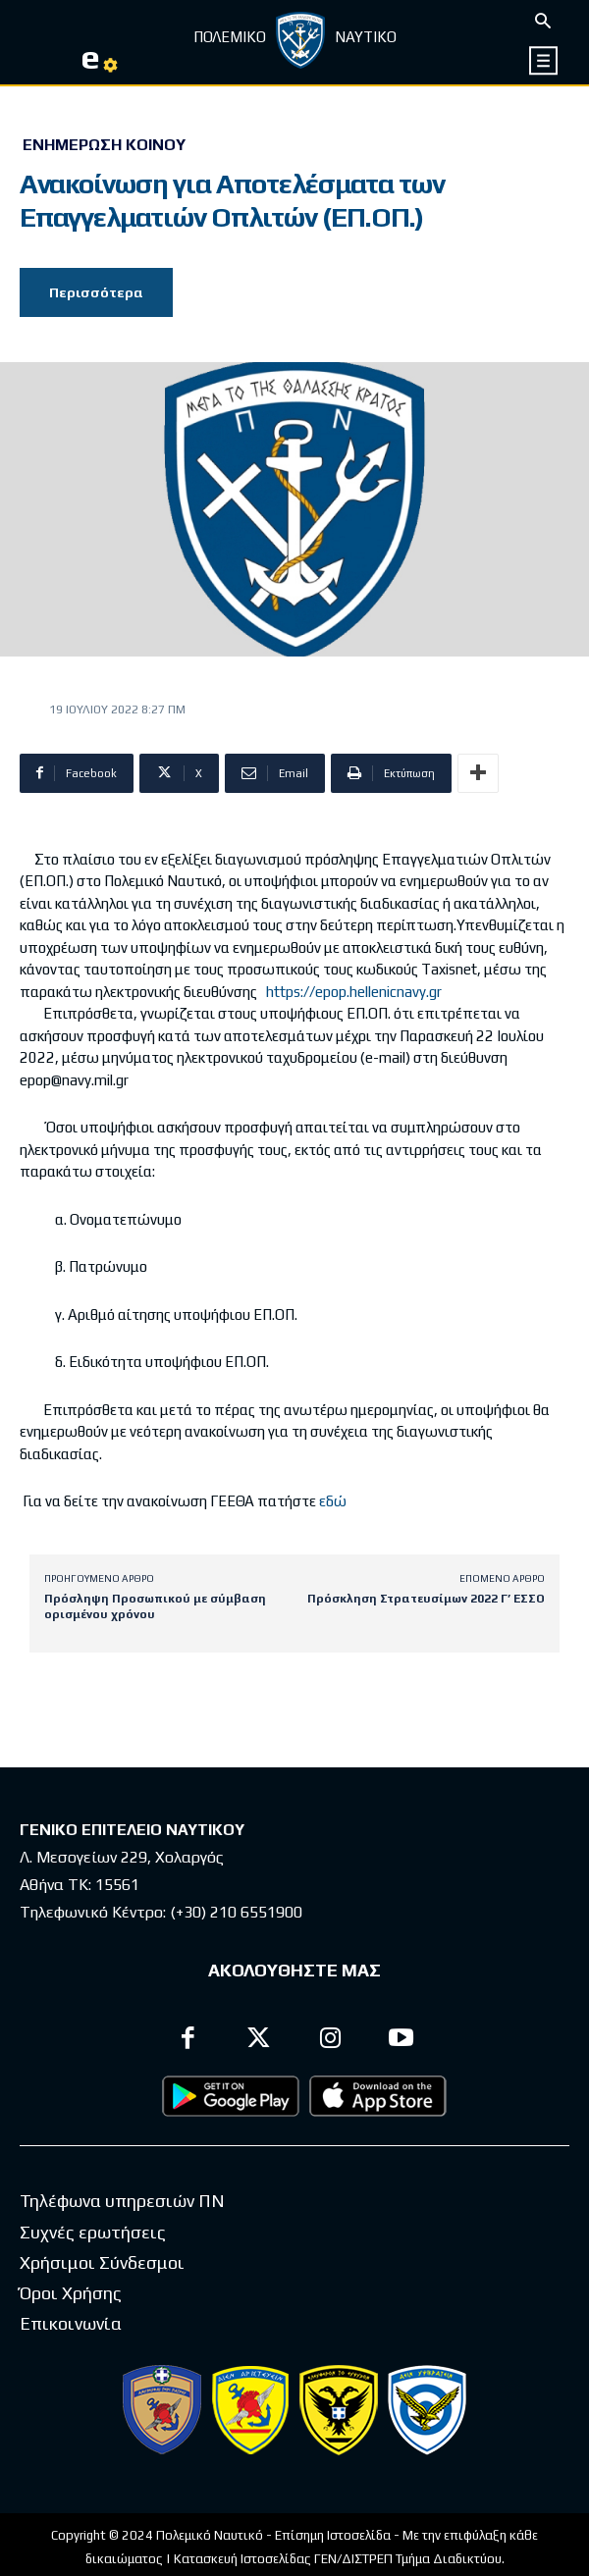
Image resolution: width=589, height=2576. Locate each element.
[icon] (544, 60)
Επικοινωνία (71, 2323)
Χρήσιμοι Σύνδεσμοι (102, 2262)
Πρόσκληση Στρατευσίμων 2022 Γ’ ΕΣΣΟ (426, 1598)
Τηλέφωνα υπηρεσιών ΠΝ (122, 2200)
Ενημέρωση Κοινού (104, 145)
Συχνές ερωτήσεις (93, 2232)
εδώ (333, 1501)
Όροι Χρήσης (71, 2293)
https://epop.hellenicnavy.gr (354, 991)
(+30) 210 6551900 (236, 1912)
